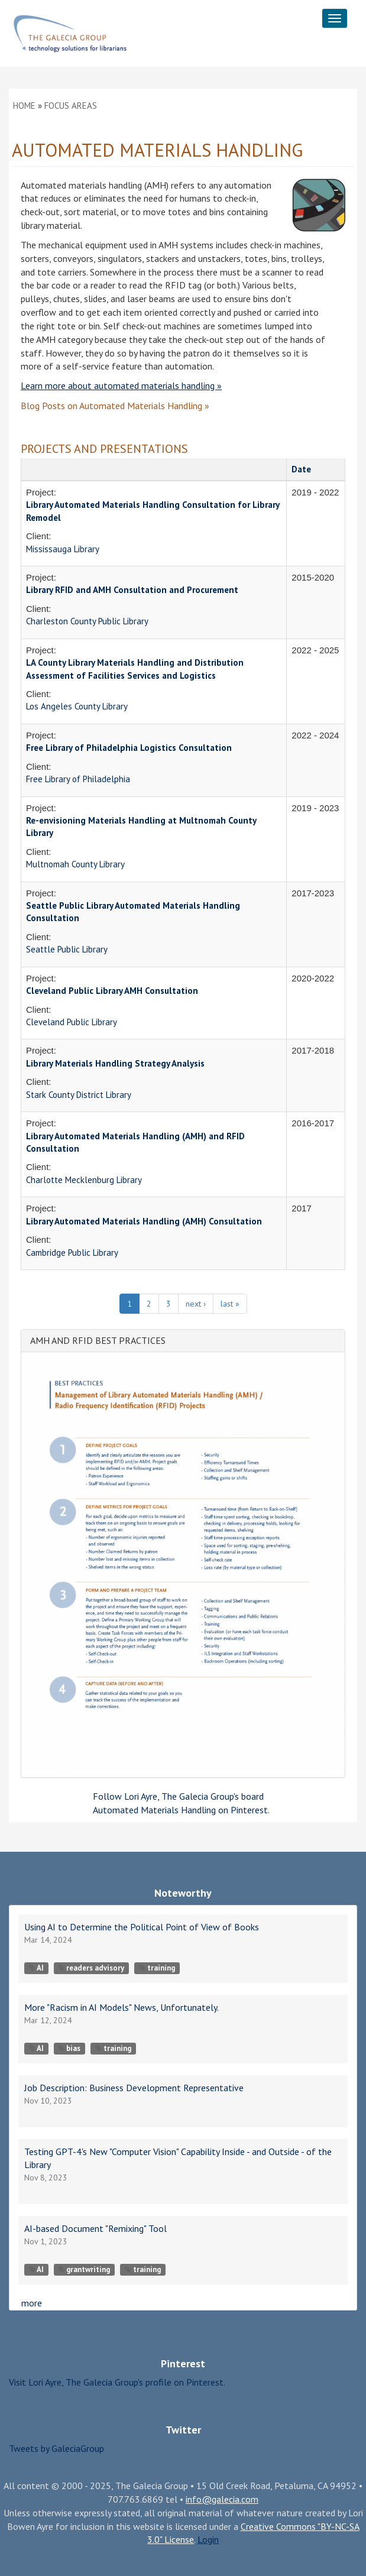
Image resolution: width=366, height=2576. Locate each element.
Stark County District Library (78, 1094)
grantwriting (84, 2269)
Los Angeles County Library (77, 706)
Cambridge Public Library (72, 1252)
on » (115, 405)
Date (301, 469)
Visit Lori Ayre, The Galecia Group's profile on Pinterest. (117, 2382)
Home (24, 105)
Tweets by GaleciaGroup (56, 2448)
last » (230, 1303)
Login (208, 2539)
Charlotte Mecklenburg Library (84, 1179)
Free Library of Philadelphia (78, 779)
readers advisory (91, 1968)
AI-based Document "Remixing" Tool (95, 2228)
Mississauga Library (62, 549)
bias (69, 2048)
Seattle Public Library (67, 949)
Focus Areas (70, 105)
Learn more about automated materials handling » (121, 385)
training (157, 1968)
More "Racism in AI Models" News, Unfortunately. (121, 2007)
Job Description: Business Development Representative (134, 2088)
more (31, 2303)
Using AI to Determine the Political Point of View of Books (141, 1927)
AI (36, 1968)
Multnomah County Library (75, 864)
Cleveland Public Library (71, 1022)
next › (196, 1303)
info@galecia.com (222, 2499)
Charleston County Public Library (87, 621)
